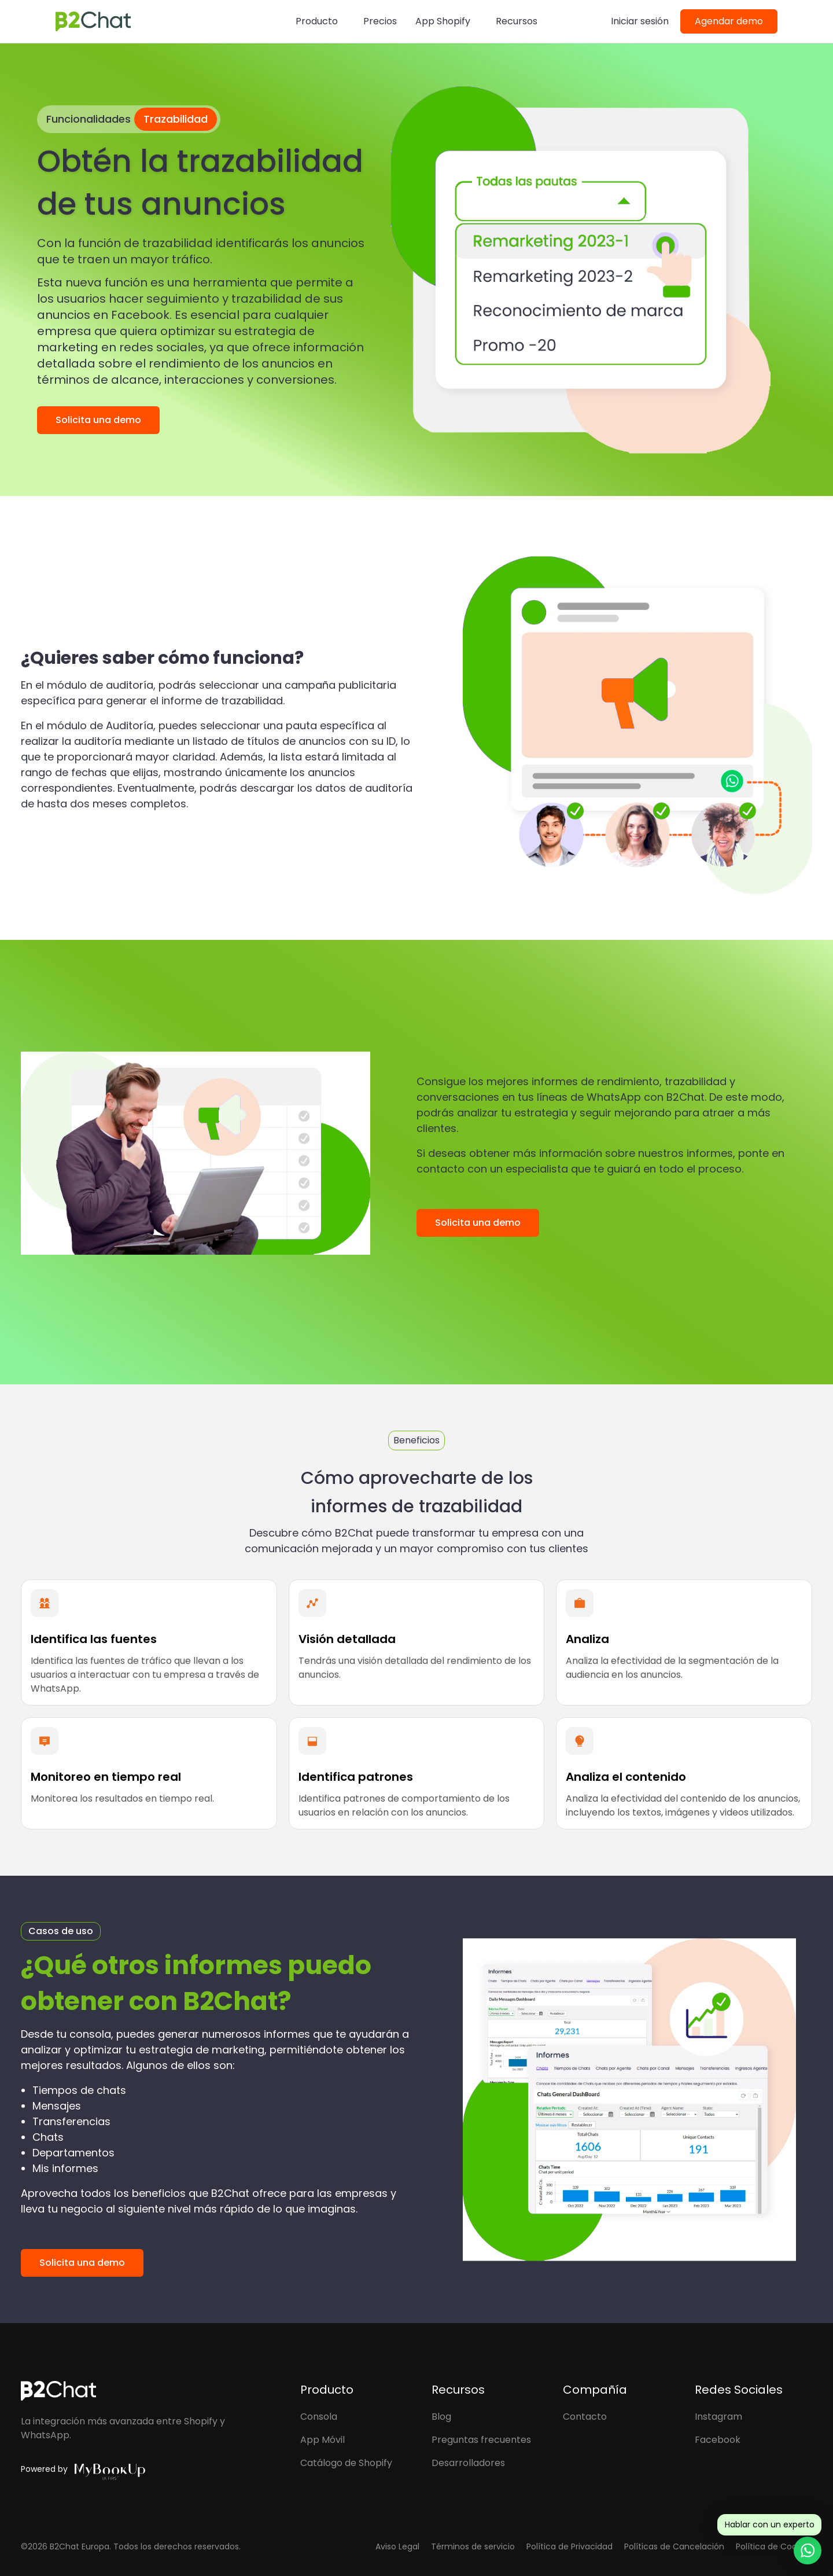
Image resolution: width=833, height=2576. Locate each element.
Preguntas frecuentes (481, 2439)
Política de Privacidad (569, 2546)
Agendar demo (729, 21)
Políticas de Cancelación (674, 2546)
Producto (317, 21)
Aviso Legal (397, 2546)
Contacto (585, 2416)
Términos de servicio (473, 2546)
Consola (318, 2416)
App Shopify (442, 21)
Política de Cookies (774, 2546)
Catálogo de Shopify (346, 2463)
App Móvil (322, 2439)
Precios (380, 21)
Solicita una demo (98, 420)
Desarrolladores (468, 2463)
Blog (441, 2416)
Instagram (718, 2416)
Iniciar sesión (640, 21)
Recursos (516, 21)
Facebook (717, 2439)
